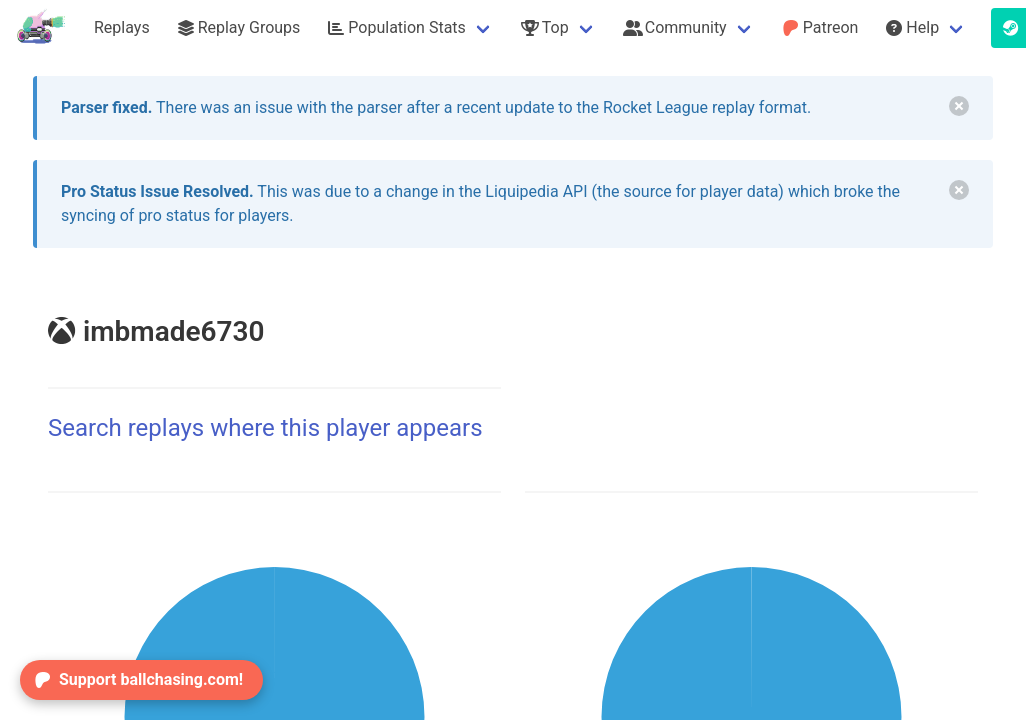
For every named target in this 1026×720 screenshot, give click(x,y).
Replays (122, 27)
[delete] (959, 106)
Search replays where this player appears (265, 428)
